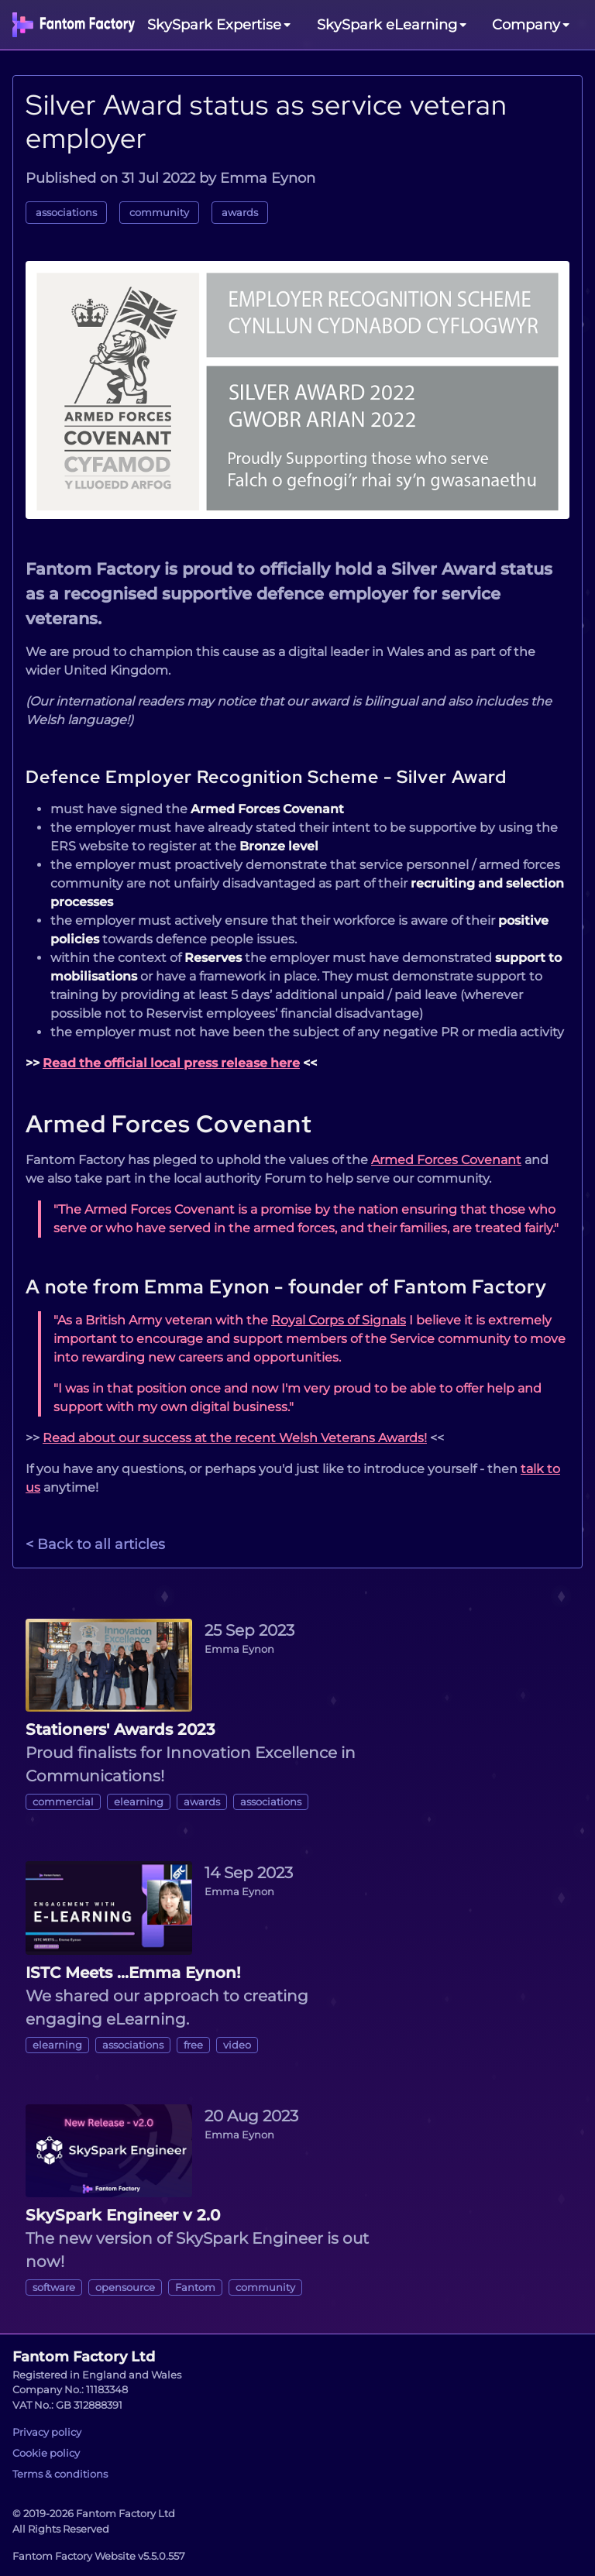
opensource (125, 2287)
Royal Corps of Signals (338, 1320)
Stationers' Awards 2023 (120, 1729)
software (54, 2287)
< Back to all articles (95, 1544)
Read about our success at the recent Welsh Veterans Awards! (235, 1438)
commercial (63, 1802)
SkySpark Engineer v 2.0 (123, 2215)
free (193, 2045)
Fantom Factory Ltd (83, 2356)
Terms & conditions (60, 2474)
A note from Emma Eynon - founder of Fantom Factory (286, 1286)
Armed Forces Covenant (169, 1123)
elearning (138, 1802)
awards (240, 212)
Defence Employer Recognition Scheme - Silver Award (266, 776)
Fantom (195, 2287)
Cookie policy (46, 2453)
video (237, 2045)
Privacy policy (46, 2432)
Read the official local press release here (171, 1063)
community (159, 212)
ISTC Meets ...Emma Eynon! (133, 1972)
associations (66, 212)
